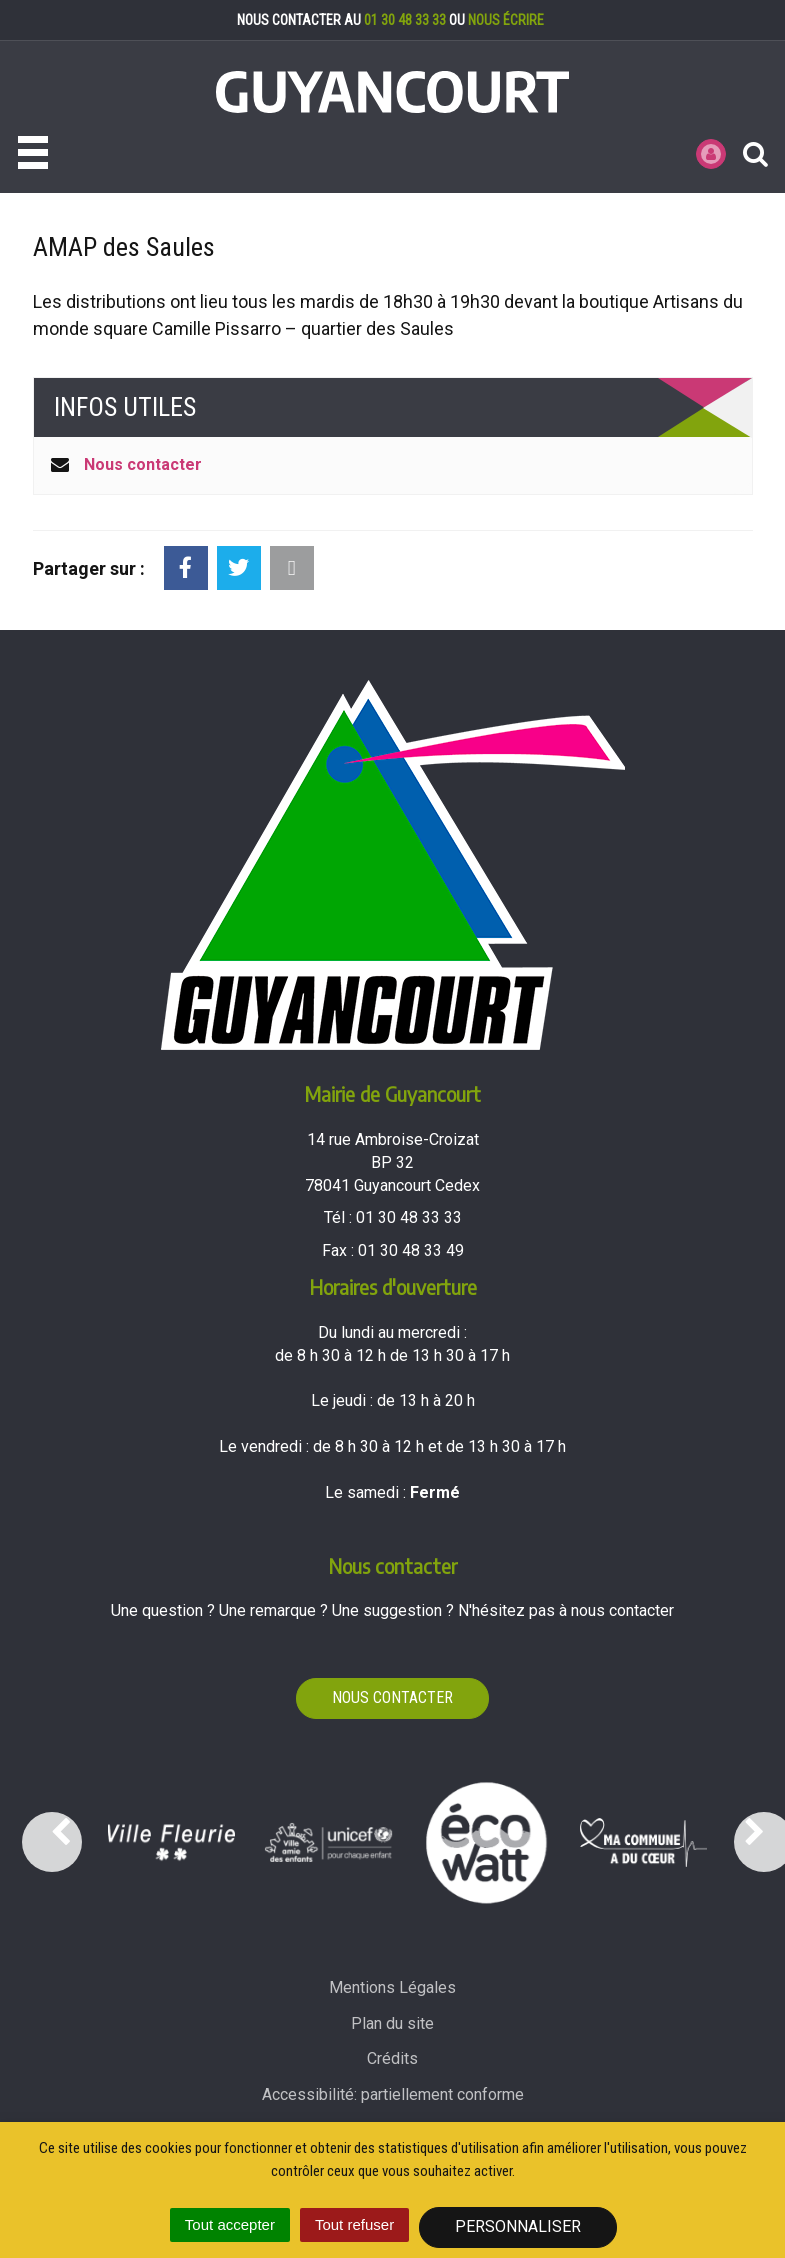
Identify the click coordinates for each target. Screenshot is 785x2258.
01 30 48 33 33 (405, 20)
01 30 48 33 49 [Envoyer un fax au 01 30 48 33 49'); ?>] (411, 1250)
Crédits (392, 2058)
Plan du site (392, 2023)
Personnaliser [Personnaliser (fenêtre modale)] (518, 2226)
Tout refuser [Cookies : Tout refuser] (354, 2224)
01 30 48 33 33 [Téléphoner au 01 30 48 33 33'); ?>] (409, 1217)
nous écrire (506, 20)
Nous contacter (143, 464)
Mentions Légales (392, 1987)
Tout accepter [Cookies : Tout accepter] (230, 2224)
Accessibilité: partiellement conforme (393, 2094)
